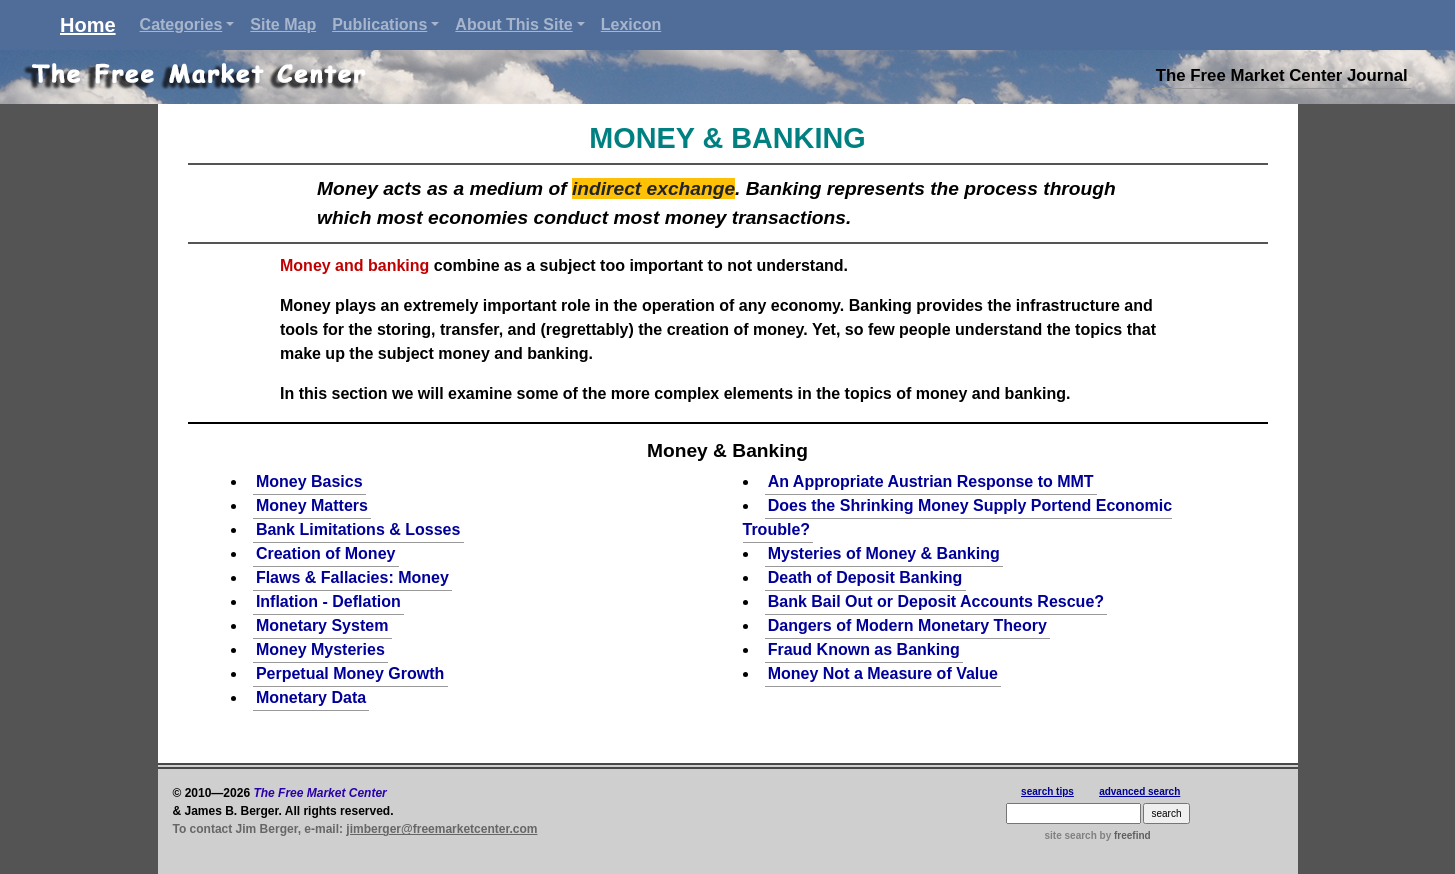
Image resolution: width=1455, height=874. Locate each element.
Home (88, 25)
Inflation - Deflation (328, 601)
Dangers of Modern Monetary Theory (907, 625)
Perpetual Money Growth (350, 673)
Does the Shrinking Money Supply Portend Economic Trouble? (958, 517)
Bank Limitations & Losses (358, 529)
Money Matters (312, 505)
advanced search (1139, 791)
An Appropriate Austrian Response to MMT (931, 481)
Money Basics (309, 481)
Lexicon (631, 24)
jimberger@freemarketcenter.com (441, 829)
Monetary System (322, 625)
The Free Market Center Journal (1282, 75)
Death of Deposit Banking (865, 577)
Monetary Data (311, 697)
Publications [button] (379, 24)
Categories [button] (181, 24)
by (1124, 835)
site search (1071, 835)
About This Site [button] (513, 24)
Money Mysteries (320, 649)
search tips (1047, 791)
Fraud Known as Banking (864, 649)
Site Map (283, 24)
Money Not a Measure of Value (883, 673)
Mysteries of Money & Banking (884, 553)
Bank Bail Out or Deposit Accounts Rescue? (936, 601)
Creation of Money (326, 553)
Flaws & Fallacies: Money (352, 577)
